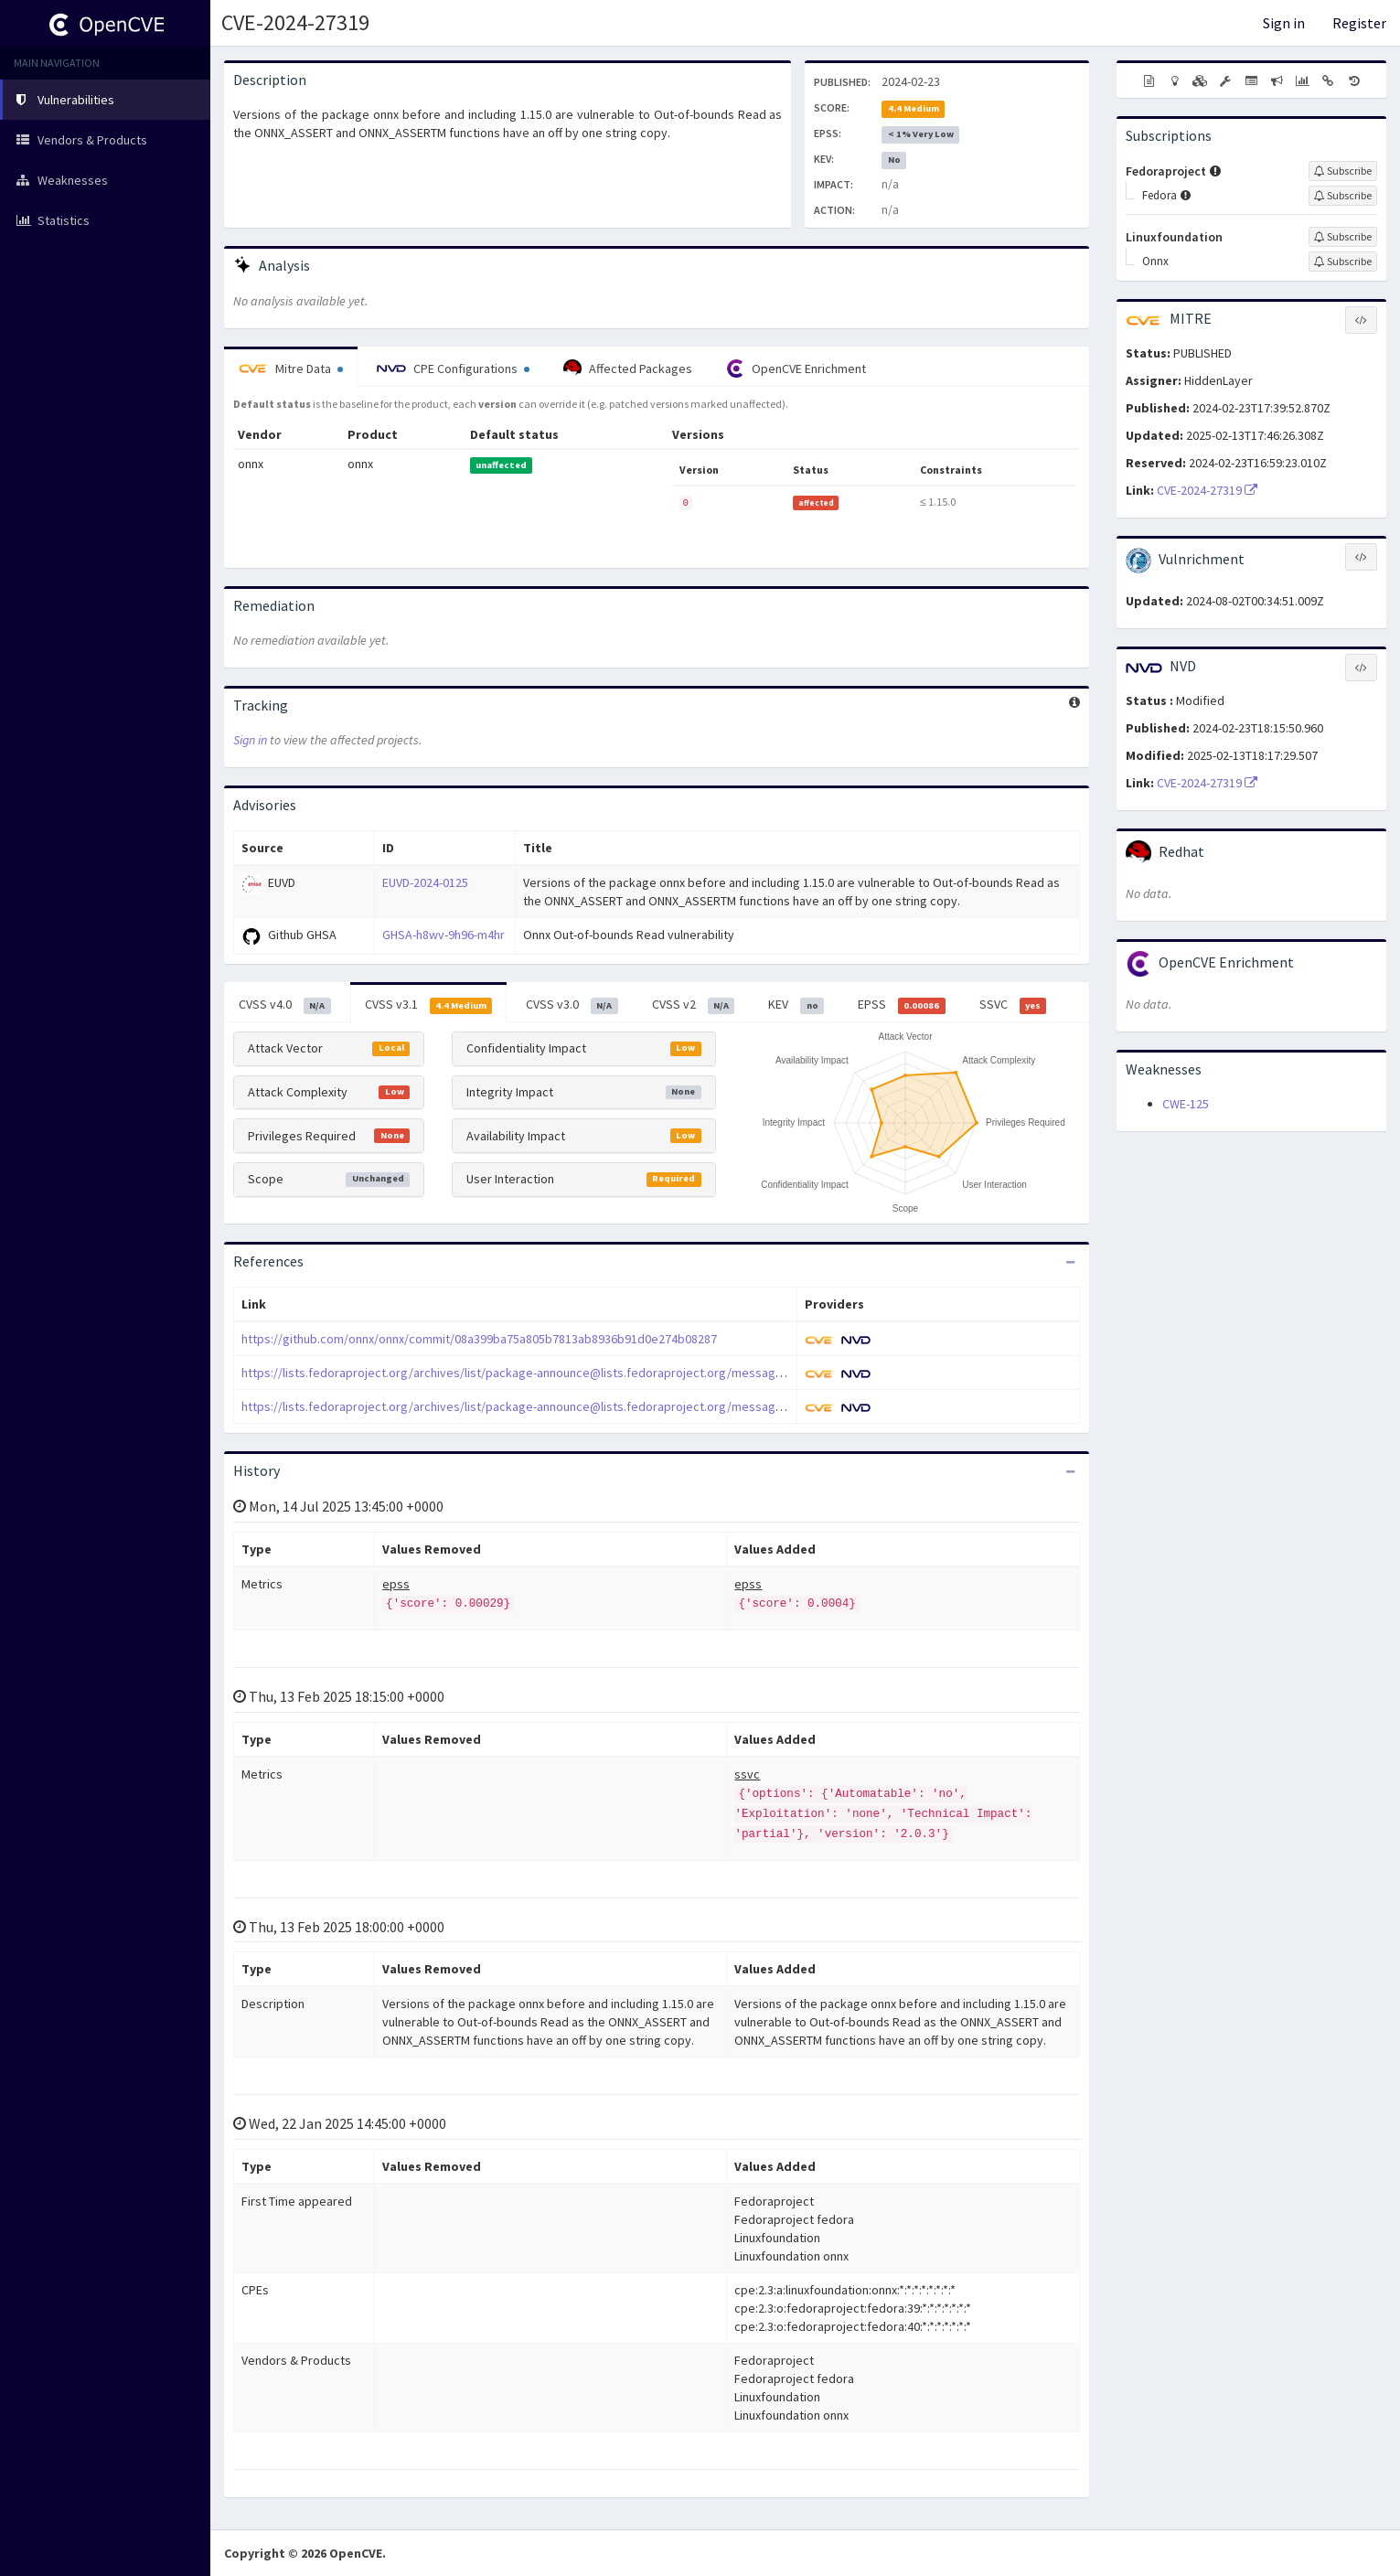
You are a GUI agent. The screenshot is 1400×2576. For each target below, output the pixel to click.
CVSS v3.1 (429, 1005)
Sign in (1284, 23)
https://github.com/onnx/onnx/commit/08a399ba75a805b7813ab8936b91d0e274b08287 (479, 1339)
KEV (796, 1005)
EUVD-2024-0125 (425, 882)
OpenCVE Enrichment (796, 368)
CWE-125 (1185, 1104)
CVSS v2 (693, 1005)
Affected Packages (627, 368)
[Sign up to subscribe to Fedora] (1343, 196)
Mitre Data (291, 368)
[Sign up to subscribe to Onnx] (1343, 261)
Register (1359, 23)
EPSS (902, 1005)
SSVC (1013, 1005)
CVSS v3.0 (572, 1005)
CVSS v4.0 (285, 1005)
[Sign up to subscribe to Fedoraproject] (1343, 171)
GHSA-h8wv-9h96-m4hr (443, 934)
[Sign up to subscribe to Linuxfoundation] (1343, 237)
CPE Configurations (453, 368)
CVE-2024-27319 (295, 22)
